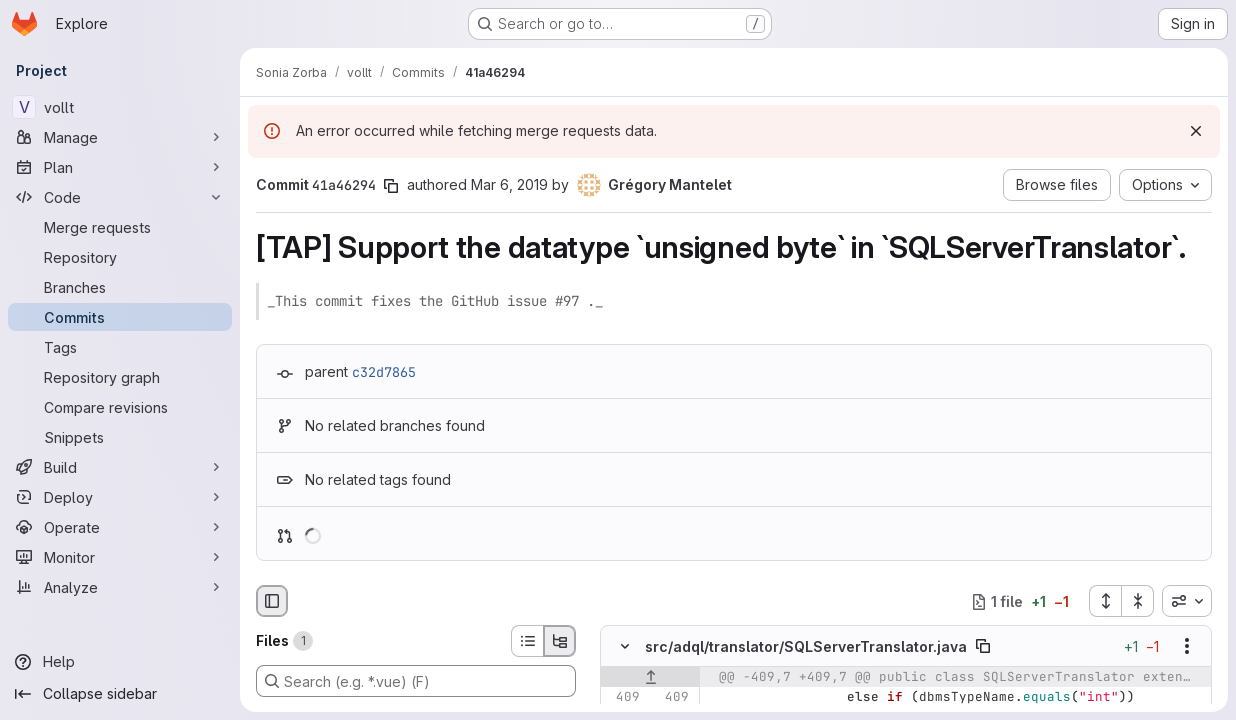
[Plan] (120, 167)
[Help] (120, 662)
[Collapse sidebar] (120, 694)
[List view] (527, 641)
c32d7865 (384, 372)
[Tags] (120, 347)
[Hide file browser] (272, 601)
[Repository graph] (120, 377)
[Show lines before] (650, 678)
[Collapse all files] (1138, 601)
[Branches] (120, 287)
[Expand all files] (1105, 601)
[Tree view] (560, 641)
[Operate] (120, 527)
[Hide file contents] (625, 647)
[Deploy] (120, 497)
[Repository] (120, 257)
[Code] (120, 197)
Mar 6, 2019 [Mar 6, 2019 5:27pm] (509, 184)
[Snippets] (120, 437)
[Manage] (120, 137)
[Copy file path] (983, 647)
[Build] (120, 467)
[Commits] (120, 317)
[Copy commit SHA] (391, 186)
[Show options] (1187, 647)
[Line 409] (623, 698)
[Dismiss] (1196, 131)
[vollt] (120, 107)
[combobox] (1187, 601)
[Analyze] (120, 587)
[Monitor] (120, 557)
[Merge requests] (120, 227)
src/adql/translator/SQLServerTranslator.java (806, 646)
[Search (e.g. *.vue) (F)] (416, 681)
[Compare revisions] (120, 407)
